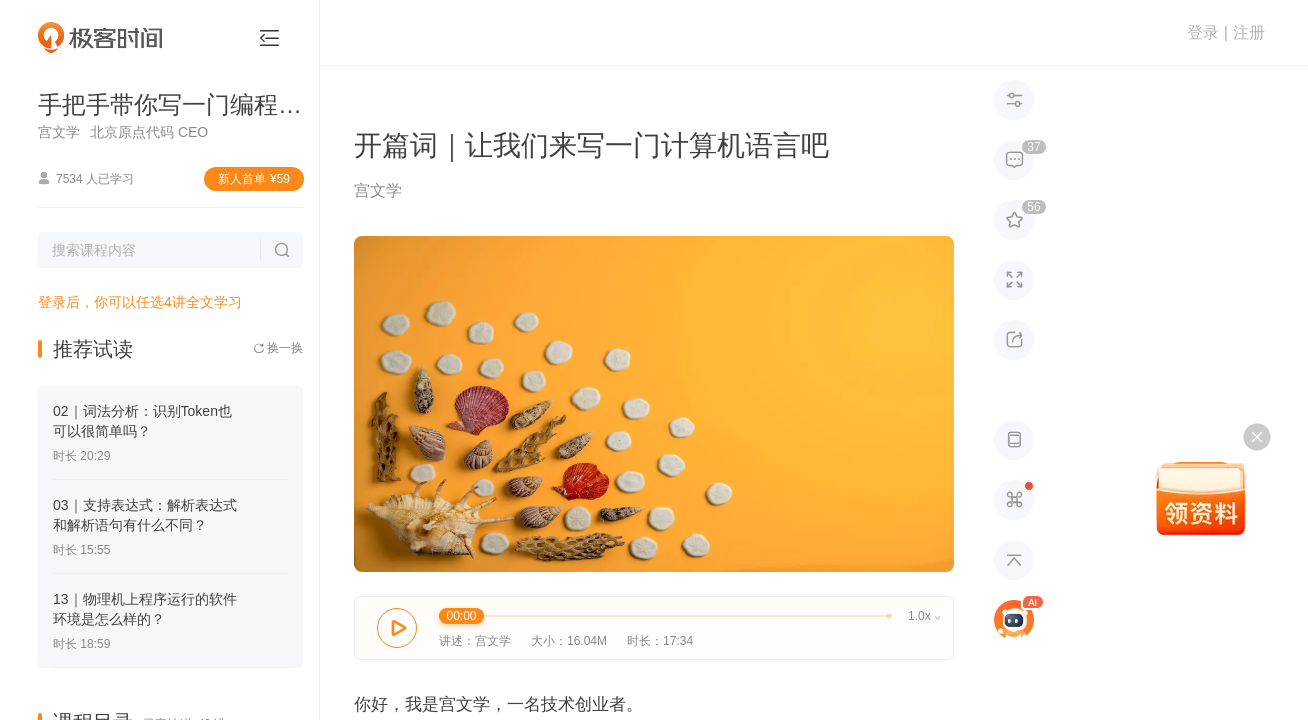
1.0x (923, 616)
